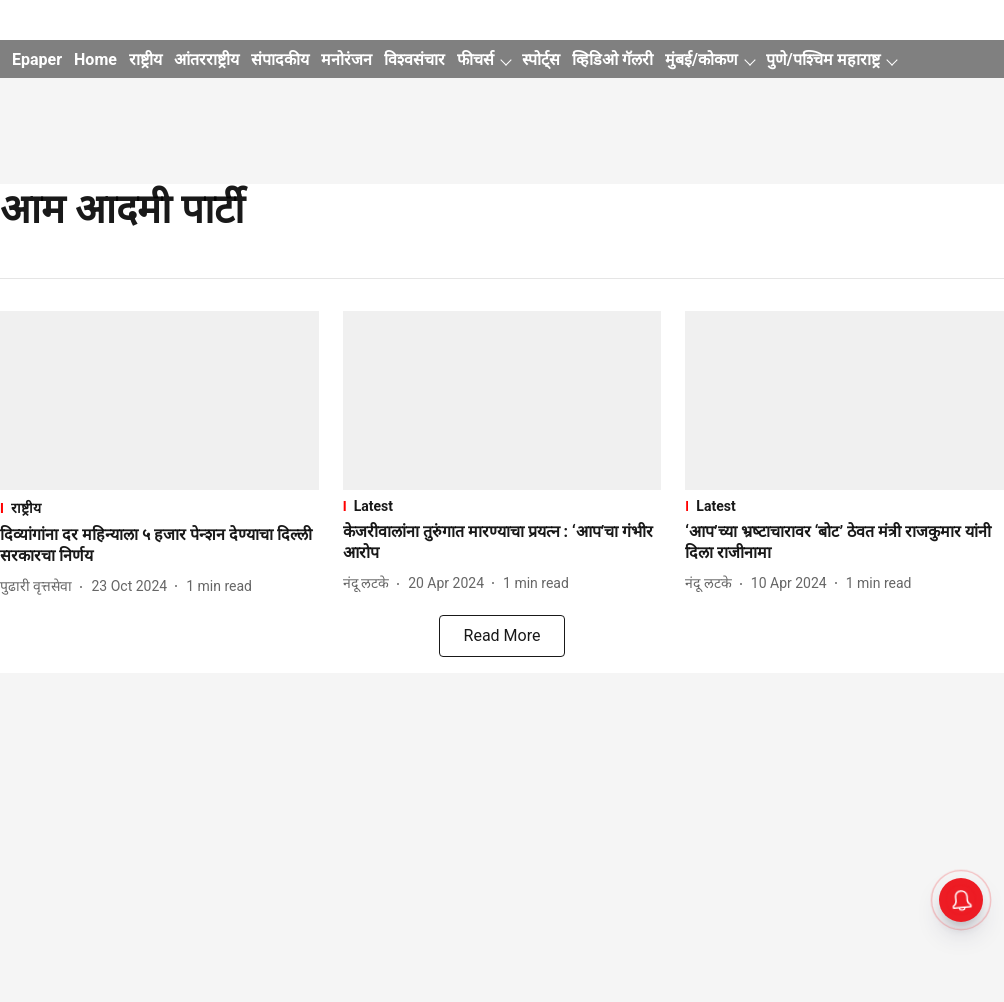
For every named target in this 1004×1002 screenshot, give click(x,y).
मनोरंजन (346, 59)
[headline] (159, 546)
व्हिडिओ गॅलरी (612, 59)
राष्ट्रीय (145, 59)
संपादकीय (280, 59)
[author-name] (40, 586)
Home (95, 59)
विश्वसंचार (414, 59)
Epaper (37, 59)
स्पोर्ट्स (541, 59)
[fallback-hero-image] (159, 400)
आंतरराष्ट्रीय (206, 59)
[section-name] (159, 507)
